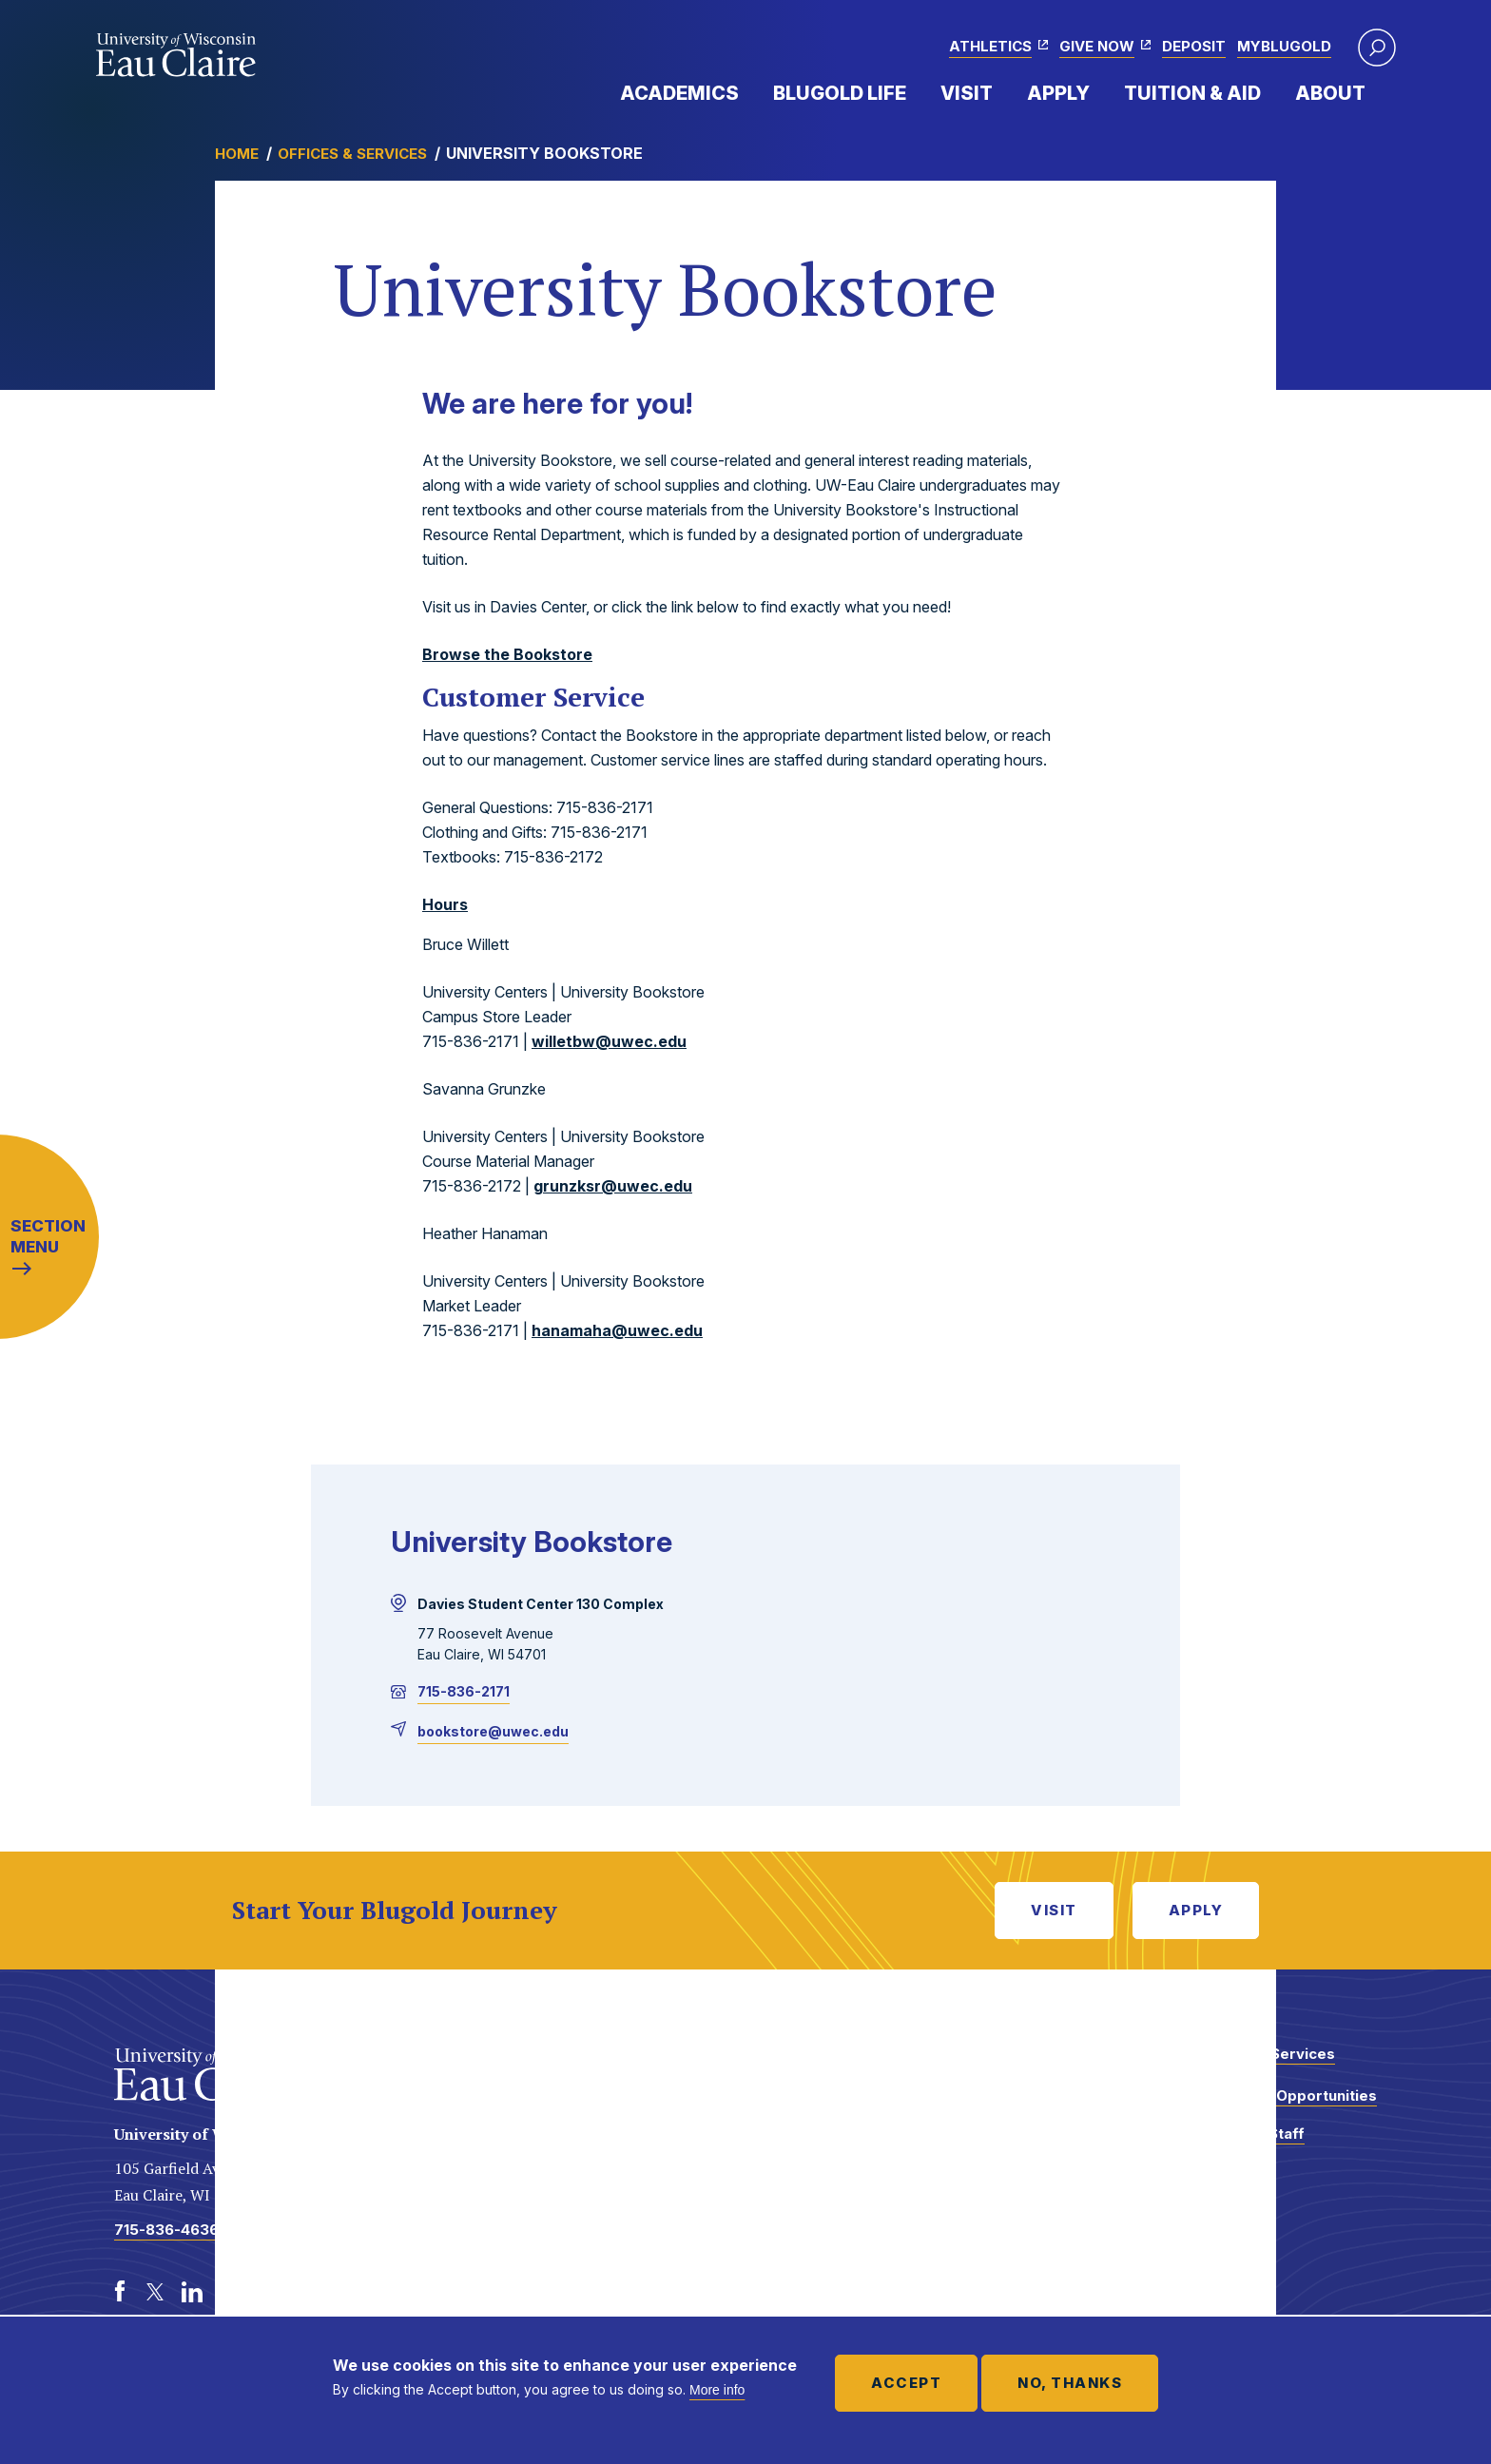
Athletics (990, 46)
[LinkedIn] (192, 2292)
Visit (966, 93)
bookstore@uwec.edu (493, 1731)
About (1330, 93)
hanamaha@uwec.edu (617, 1330)
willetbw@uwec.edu (609, 1041)
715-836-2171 (463, 1691)
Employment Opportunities (1279, 2095)
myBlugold (1284, 46)
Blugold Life (839, 93)
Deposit (1194, 46)
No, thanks (1069, 2383)
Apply (1058, 93)
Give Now (1096, 46)
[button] (1377, 48)
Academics (679, 93)
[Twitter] (156, 2292)
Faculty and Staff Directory (1243, 2143)
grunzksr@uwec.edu (612, 1185)
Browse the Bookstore (507, 654)
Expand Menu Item (748, 92)
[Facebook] (120, 2292)
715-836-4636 (166, 2230)
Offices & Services (352, 154)
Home (237, 154)
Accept (906, 2383)
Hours (445, 904)
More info (717, 2389)
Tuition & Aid (1192, 93)
